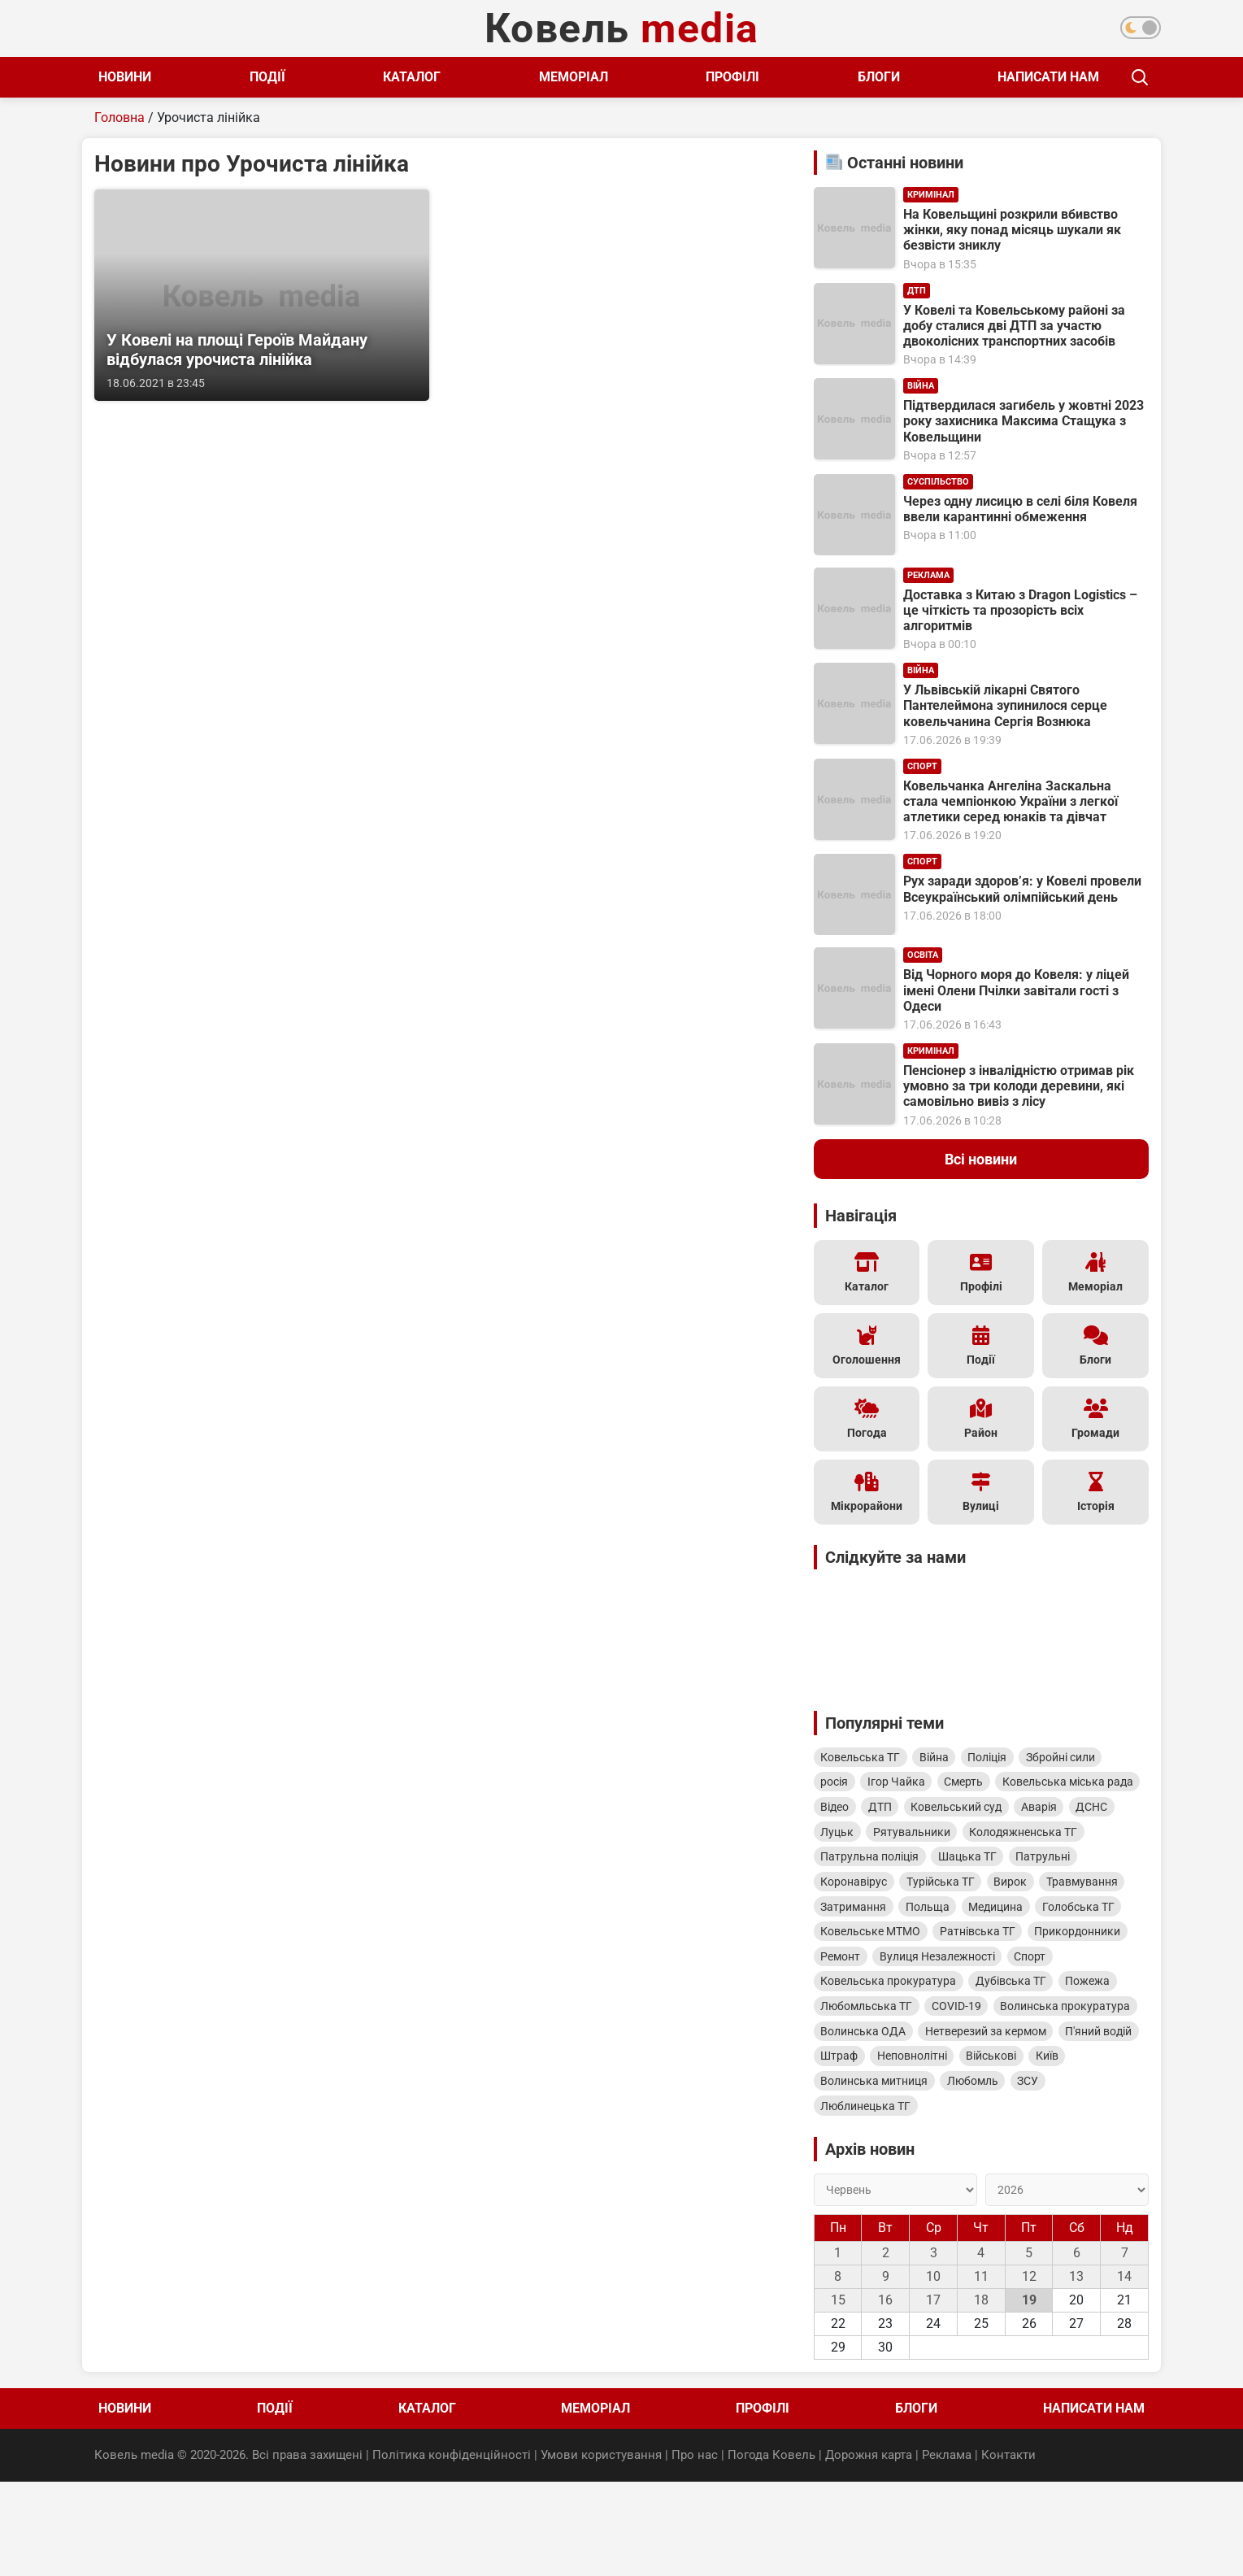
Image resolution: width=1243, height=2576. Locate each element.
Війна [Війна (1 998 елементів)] (943, 1757)
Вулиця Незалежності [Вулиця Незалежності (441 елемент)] (1057, 2006)
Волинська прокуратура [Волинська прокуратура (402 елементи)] (889, 2089)
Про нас (694, 2550)
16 (885, 2396)
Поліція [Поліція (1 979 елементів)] (1002, 1757)
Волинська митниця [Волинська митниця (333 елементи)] (877, 2172)
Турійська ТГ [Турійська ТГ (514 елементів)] (949, 1923)
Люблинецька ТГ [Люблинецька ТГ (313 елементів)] (869, 2200)
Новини (124, 77)
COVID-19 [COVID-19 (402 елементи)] (1035, 2062)
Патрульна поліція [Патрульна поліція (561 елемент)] (873, 1896)
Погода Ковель (771, 2550)
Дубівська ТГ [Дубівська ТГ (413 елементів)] (1076, 2034)
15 (838, 2396)
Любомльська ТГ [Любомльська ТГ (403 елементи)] (939, 2062)
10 (933, 2373)
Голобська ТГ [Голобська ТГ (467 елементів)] (860, 1979)
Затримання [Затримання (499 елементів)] (953, 1951)
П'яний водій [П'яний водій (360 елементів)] (1003, 2117)
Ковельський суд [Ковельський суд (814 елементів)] (869, 1840)
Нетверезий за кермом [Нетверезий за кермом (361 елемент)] (884, 2117)
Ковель (622, 28)
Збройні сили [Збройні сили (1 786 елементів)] (1081, 1757)
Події (262, 77)
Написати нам (1016, 77)
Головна (119, 117)
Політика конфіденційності (451, 2550)
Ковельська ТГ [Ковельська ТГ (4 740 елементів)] (863, 1757)
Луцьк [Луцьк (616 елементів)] (1074, 1840)
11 (981, 2373)
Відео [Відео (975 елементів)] (994, 1813)
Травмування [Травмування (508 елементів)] (859, 1951)
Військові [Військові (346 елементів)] (944, 2145)
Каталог (401, 77)
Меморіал (556, 77)
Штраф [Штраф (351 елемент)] (1080, 2117)
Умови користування (601, 2550)
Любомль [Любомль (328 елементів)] (981, 2172)
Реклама (946, 2550)
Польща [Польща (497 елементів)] (1033, 1951)
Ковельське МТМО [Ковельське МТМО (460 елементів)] (971, 1979)
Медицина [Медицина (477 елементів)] (1107, 1951)
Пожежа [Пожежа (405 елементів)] (846, 2062)
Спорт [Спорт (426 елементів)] (839, 2034)
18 (981, 2396)
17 (933, 2396)
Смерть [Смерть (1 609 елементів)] (978, 1785)
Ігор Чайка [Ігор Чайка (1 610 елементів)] (905, 1785)
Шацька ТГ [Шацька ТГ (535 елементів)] (976, 1896)
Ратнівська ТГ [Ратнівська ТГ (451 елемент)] (1084, 1979)
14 (1124, 2373)
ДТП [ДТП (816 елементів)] (1045, 1813)
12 (1029, 2373)
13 (1076, 2373)
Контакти (1008, 2550)
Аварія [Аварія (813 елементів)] (958, 1840)
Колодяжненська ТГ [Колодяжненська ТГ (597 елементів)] (980, 1868)
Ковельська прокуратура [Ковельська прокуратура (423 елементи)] (948, 2034)
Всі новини (981, 1159)
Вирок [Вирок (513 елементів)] (1025, 1923)
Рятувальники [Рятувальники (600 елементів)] (862, 1868)
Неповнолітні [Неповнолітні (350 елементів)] (858, 2145)
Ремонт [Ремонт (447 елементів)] (955, 2006)
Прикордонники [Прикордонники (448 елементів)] (867, 2006)
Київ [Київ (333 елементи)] (1005, 2145)
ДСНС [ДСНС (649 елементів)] (1016, 1840)
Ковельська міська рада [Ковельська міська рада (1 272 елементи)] (889, 1813)
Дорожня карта (868, 2550)
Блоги (851, 77)
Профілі (710, 77)
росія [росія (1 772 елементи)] (837, 1785)
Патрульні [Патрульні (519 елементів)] (1058, 1896)
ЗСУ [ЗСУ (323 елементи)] (1043, 2172)
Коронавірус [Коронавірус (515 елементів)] (857, 1923)
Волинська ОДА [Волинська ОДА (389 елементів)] (1021, 2089)
